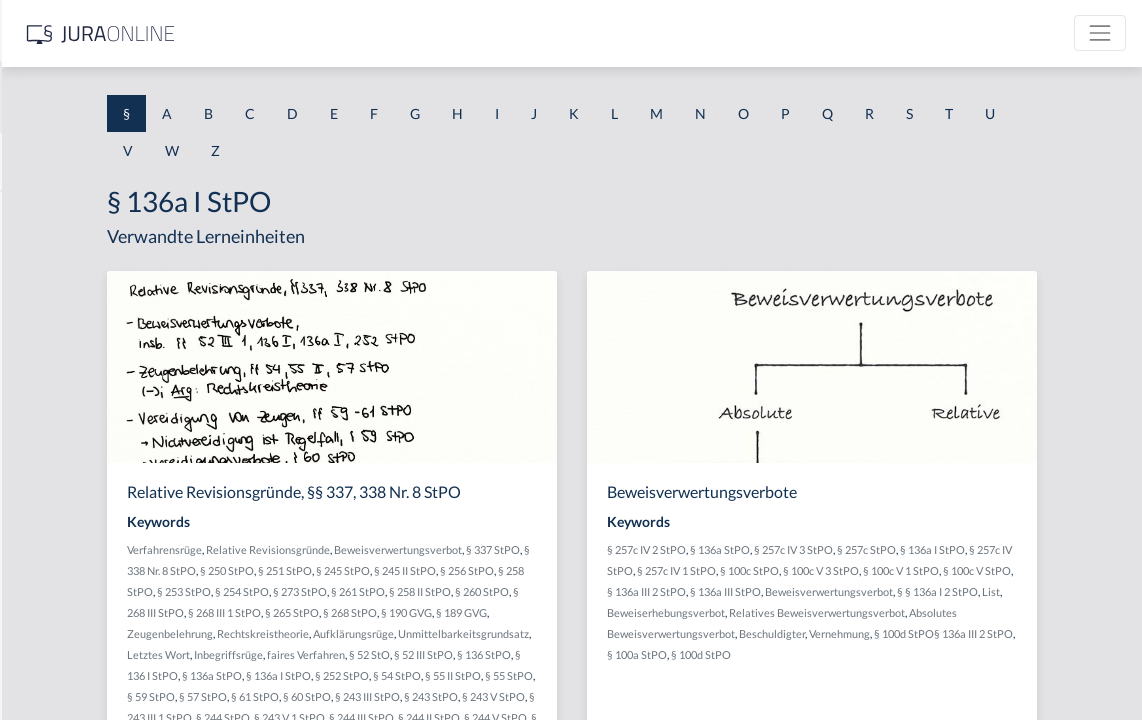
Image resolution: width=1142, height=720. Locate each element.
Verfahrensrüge (392, 549)
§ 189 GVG (543, 633)
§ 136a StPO (498, 696)
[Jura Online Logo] (419, 33)
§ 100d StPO (995, 675)
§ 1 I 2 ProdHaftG (70, 527)
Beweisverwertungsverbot (626, 549)
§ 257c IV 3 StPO (952, 549)
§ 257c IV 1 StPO (910, 570)
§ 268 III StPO (561, 612)
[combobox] (160, 97)
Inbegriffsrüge (456, 675)
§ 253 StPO (536, 591)
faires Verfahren (534, 675)
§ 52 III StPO (651, 675)
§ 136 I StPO (434, 696)
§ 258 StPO (478, 591)
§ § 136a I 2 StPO (938, 612)
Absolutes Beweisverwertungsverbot (855, 654)
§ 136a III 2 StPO (949, 591)
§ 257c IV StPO (831, 570)
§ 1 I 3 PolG (51, 572)
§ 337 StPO (382, 570)
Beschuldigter (981, 654)
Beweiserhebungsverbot (825, 633)
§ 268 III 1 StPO (634, 612)
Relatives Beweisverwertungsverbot (976, 633)
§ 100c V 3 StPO (1055, 570)
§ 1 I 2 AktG (51, 482)
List (992, 612)
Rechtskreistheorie (401, 654)
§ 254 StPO (594, 591)
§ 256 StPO (420, 591)
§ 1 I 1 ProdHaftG (70, 437)
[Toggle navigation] (1100, 33)
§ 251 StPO (579, 570)
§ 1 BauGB (48, 257)
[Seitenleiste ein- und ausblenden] (288, 30)
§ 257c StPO (1025, 549)
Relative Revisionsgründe (496, 549)
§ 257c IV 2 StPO (805, 549)
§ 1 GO (37, 302)
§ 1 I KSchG (51, 617)
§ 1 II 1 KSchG (58, 662)
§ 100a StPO (931, 675)
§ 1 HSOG (46, 392)
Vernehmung (1048, 654)
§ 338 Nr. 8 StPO (451, 570)
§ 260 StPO (498, 612)
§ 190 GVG (488, 633)
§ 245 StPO (637, 570)
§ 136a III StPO (1028, 591)
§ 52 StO (597, 675)
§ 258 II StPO (436, 612)
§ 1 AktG (42, 212)
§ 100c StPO (983, 570)
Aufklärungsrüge (491, 654)
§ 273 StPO (652, 591)
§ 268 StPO (432, 633)
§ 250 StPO (521, 570)
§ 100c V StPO (872, 591)
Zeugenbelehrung (616, 633)
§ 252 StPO (628, 696)
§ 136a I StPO (564, 696)
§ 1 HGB (41, 347)
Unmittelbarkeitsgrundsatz (601, 654)
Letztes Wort (386, 675)
